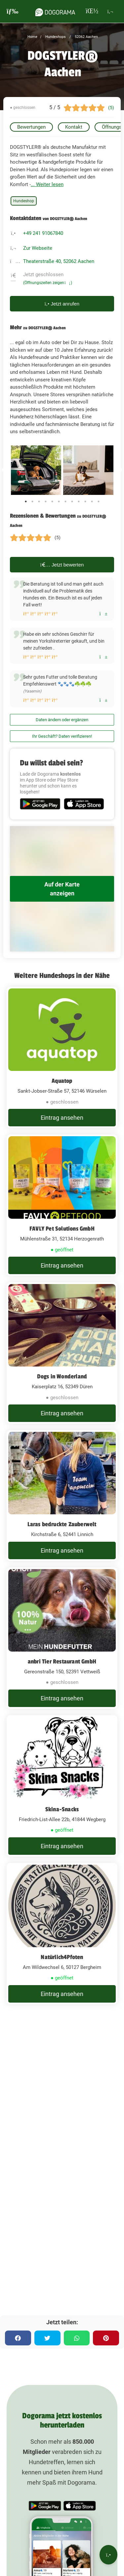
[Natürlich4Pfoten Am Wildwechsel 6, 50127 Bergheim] (62, 1933)
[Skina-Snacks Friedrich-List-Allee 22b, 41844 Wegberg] (62, 1785)
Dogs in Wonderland (62, 1376)
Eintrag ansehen (62, 1117)
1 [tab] (25, 501)
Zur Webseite (37, 248)
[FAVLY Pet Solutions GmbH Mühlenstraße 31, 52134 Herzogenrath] (62, 1205)
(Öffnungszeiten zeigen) (47, 282)
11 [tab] (92, 501)
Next (119, 470)
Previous (5, 470)
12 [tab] (98, 501)
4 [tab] (45, 501)
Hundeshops (55, 37)
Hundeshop (23, 201)
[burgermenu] (13, 11)
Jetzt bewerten (62, 564)
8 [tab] (72, 501)
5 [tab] (52, 501)
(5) (111, 107)
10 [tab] (85, 501)
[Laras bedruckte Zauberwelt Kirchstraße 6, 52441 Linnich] (62, 1495)
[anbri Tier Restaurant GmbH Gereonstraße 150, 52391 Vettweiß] (62, 1638)
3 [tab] (39, 501)
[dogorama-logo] (55, 11)
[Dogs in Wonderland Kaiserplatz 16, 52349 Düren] (62, 1353)
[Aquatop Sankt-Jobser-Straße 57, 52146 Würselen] (62, 1057)
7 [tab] (65, 501)
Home (32, 37)
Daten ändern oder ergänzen (62, 719)
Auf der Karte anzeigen (62, 889)
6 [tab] (59, 501)
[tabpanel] (36, 470)
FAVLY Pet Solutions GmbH (62, 1228)
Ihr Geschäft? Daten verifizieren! (62, 736)
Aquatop (62, 1080)
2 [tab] (32, 501)
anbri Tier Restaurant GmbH (62, 1661)
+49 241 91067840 (43, 233)
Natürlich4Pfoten (62, 1957)
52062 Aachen (86, 37)
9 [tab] (78, 501)
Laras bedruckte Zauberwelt (61, 1524)
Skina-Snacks (62, 1809)
